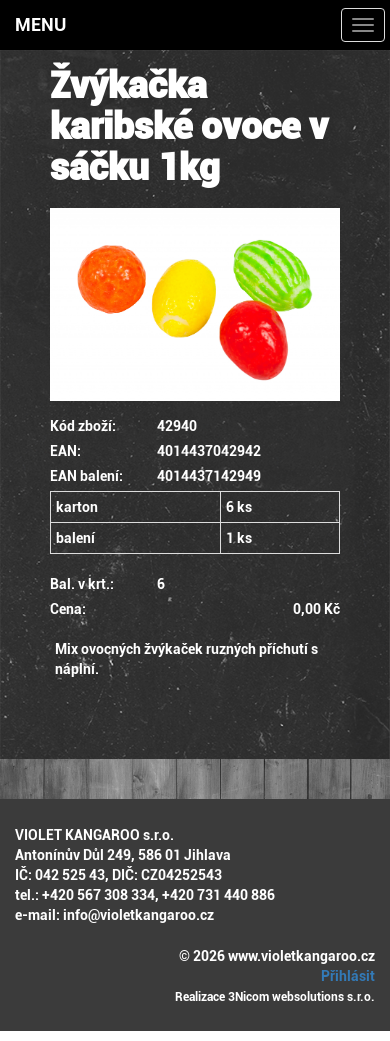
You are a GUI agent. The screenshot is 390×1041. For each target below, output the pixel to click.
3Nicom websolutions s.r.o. (301, 997)
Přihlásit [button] (345, 976)
